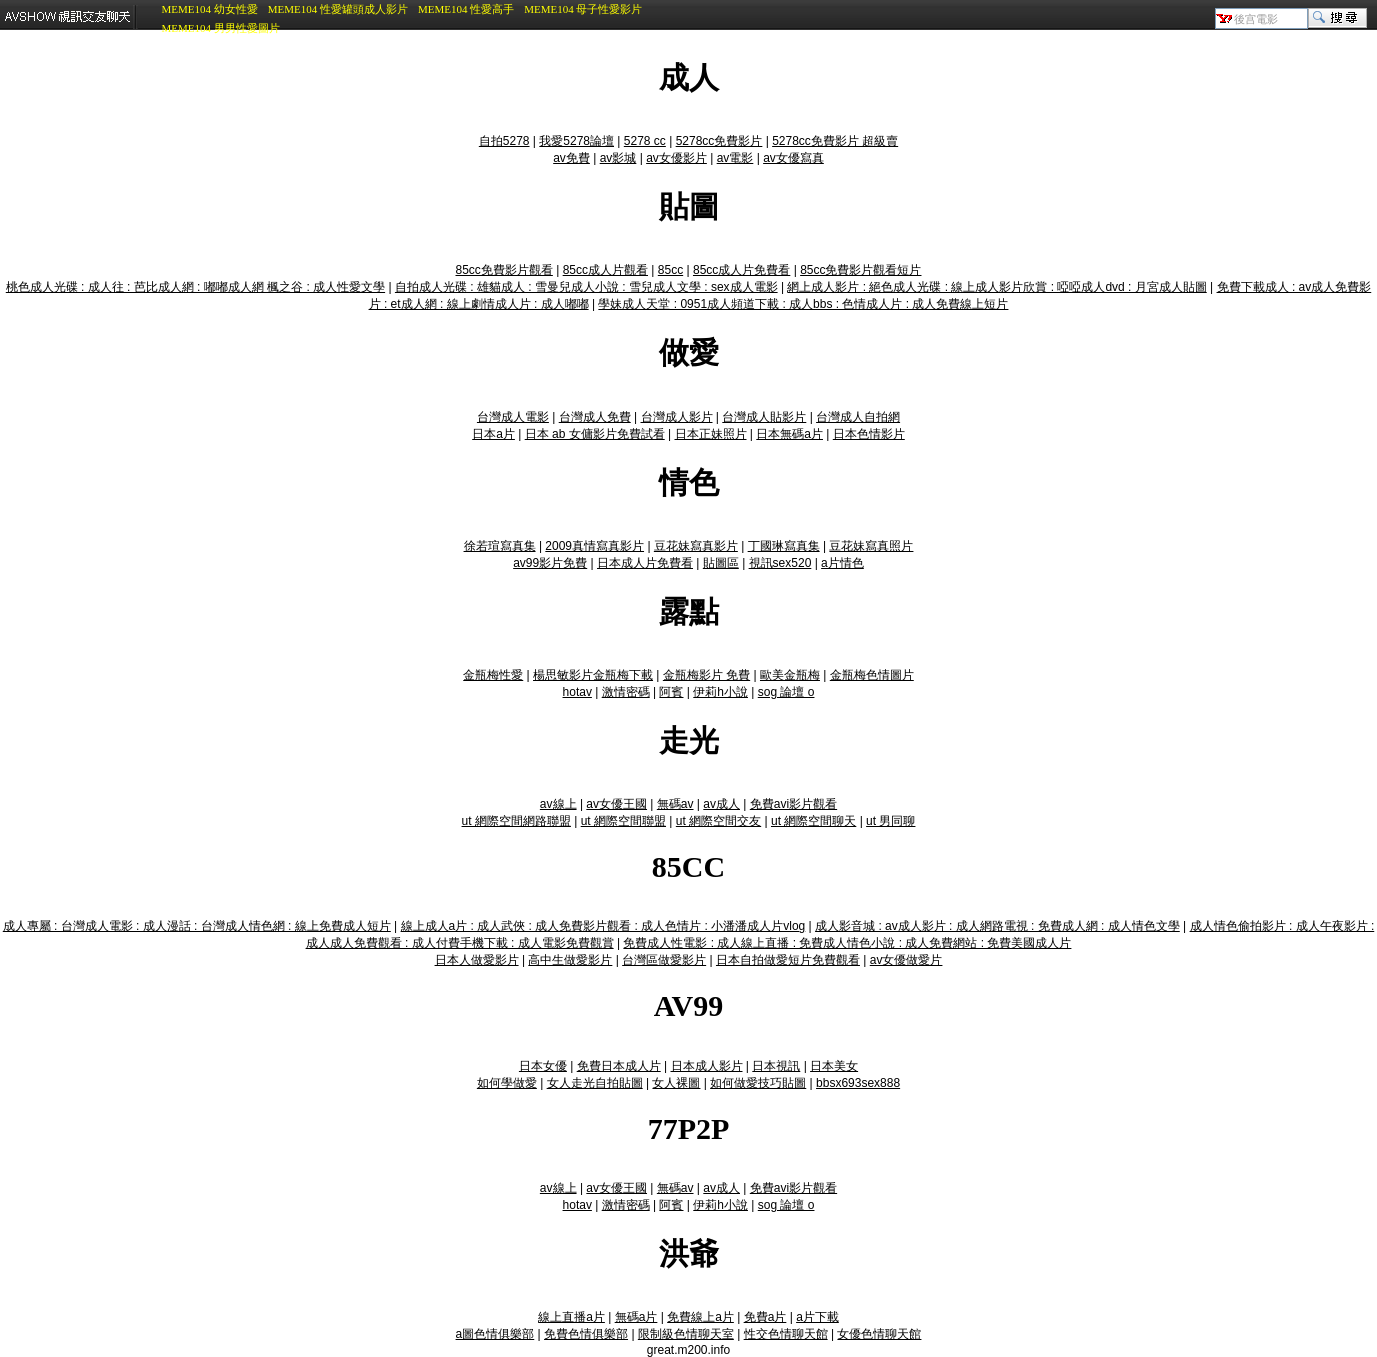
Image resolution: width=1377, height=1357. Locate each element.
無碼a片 (636, 1317)
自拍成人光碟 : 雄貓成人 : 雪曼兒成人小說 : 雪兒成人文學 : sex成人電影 (586, 287)
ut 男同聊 (890, 821)
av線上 (558, 804)
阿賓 (671, 692)
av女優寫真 (793, 158)
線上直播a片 (571, 1317)
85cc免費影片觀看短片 (860, 270)
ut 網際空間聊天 (813, 821)
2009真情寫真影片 (594, 546)
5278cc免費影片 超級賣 (835, 141)
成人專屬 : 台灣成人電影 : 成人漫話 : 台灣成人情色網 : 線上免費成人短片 (197, 926)
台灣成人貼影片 (764, 417)
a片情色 (842, 563)
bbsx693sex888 (858, 1083)
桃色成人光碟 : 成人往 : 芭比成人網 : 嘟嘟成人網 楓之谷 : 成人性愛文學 (195, 287)
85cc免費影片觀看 (504, 270)
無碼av (675, 804)
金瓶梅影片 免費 (706, 675)
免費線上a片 (700, 1317)
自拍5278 (504, 141)
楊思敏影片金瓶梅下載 (593, 675)
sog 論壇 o (786, 692)
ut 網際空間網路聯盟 (516, 821)
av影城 (618, 158)
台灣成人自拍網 (858, 417)
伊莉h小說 (720, 692)
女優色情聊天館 (879, 1334)
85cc (670, 270)
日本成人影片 (707, 1066)
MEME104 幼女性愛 (209, 9)
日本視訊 (776, 1066)
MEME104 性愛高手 (466, 9)
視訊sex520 (780, 563)
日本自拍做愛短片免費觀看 (788, 960)
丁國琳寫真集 (784, 546)
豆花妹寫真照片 (871, 546)
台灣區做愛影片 (664, 960)
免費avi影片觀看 (793, 804)
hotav (577, 692)
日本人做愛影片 (477, 960)
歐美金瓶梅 (790, 675)
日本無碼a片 (789, 434)
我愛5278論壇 (576, 141)
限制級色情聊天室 (686, 1334)
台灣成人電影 (513, 417)
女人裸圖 (676, 1083)
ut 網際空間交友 (718, 821)
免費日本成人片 (619, 1066)
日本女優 (543, 1066)
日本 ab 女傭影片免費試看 (595, 434)
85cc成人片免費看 (741, 270)
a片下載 (817, 1317)
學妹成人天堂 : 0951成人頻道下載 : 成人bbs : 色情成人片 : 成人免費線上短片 (803, 304)
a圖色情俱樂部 (495, 1334)
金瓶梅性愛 (493, 675)
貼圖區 (721, 563)
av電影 (735, 158)
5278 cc (645, 141)
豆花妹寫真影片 (696, 546)
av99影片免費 (550, 563)
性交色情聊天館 (786, 1334)
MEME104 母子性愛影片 (583, 9)
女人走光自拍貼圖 (595, 1083)
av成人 (721, 804)
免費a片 (765, 1317)
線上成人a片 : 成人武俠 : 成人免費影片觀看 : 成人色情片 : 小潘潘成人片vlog (603, 926)
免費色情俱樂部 (586, 1334)
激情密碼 (626, 692)
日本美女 (834, 1066)
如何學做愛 (507, 1083)
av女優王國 (616, 804)
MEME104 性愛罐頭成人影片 (338, 9)
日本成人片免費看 (645, 563)
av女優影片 (676, 158)
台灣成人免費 (595, 417)
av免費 (571, 158)
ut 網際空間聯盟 (623, 821)
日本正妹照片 (711, 434)
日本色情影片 (869, 434)
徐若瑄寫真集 (500, 546)
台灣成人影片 (677, 417)
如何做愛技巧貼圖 (758, 1083)
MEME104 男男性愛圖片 (220, 28)
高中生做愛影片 (570, 960)
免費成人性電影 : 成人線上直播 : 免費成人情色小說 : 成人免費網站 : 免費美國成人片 (847, 943)
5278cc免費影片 (719, 141)
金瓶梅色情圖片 (872, 675)
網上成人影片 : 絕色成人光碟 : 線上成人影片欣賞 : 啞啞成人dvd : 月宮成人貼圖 (996, 287)
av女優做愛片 (906, 960)
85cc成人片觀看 (605, 270)
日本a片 (493, 434)
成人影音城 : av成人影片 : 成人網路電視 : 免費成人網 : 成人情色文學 (997, 926)
